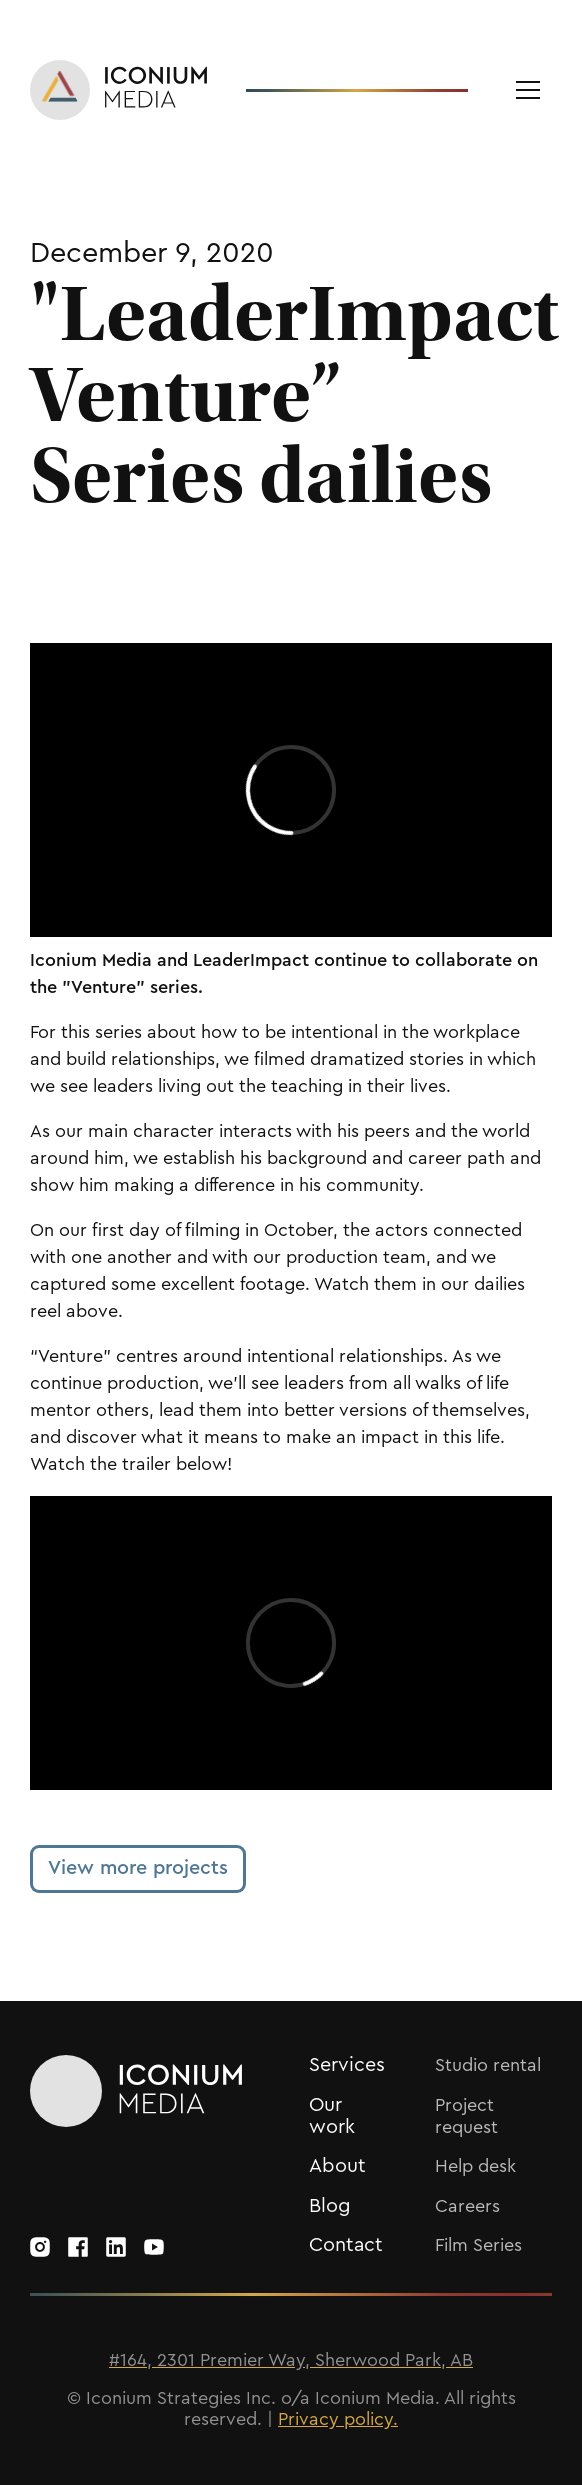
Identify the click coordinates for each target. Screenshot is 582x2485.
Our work (332, 2116)
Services (347, 2065)
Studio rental (488, 2065)
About (337, 2166)
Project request (466, 2116)
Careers (467, 2206)
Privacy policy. (338, 2419)
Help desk (475, 2166)
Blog (330, 2206)
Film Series (478, 2245)
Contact (346, 2245)
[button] (528, 90)
